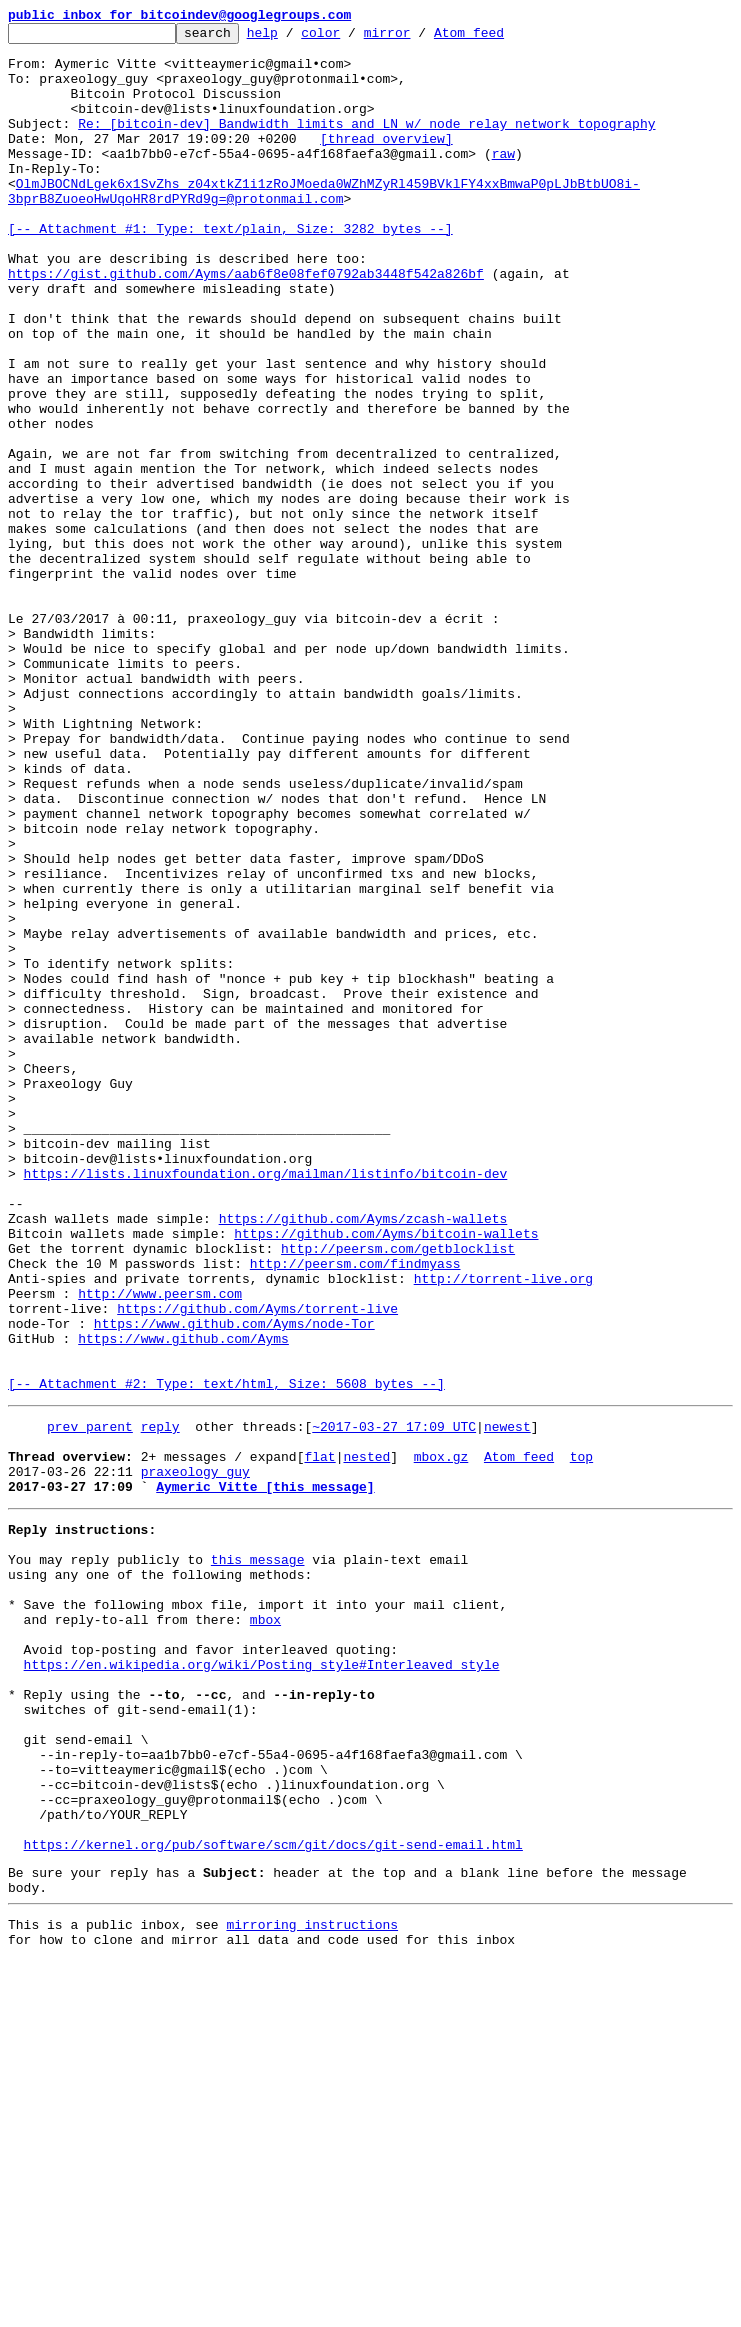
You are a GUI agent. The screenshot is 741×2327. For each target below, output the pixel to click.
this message (258, 1856)
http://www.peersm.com (160, 1548)
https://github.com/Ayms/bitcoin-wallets (386, 1476)
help (293, 38)
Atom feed (500, 38)
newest (507, 1702)
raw (503, 180)
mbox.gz (441, 1738)
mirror (418, 38)
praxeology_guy (195, 1756)
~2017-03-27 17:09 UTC (394, 1702)
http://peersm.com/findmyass (355, 1512)
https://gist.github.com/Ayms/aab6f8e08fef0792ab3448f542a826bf (246, 324)
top (581, 1738)
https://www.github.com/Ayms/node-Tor (234, 1584)
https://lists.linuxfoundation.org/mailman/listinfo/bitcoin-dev (266, 1404)
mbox (265, 1928)
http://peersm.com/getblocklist (398, 1494)
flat (319, 1738)
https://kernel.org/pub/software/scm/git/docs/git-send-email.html (273, 2198)
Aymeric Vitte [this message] (265, 1774)
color (351, 38)
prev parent (90, 1702)
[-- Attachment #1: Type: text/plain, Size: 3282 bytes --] (230, 270)
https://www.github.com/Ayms (183, 1602)
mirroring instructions (312, 2287)
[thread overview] (386, 162)
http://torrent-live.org (503, 1530)
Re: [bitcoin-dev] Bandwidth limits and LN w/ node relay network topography (366, 144)
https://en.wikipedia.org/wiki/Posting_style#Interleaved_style (262, 1982)
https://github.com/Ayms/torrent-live (257, 1566)
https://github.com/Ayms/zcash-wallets (363, 1458)
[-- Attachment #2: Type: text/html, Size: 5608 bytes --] (226, 1656)
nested (366, 1738)
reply (160, 1702)
